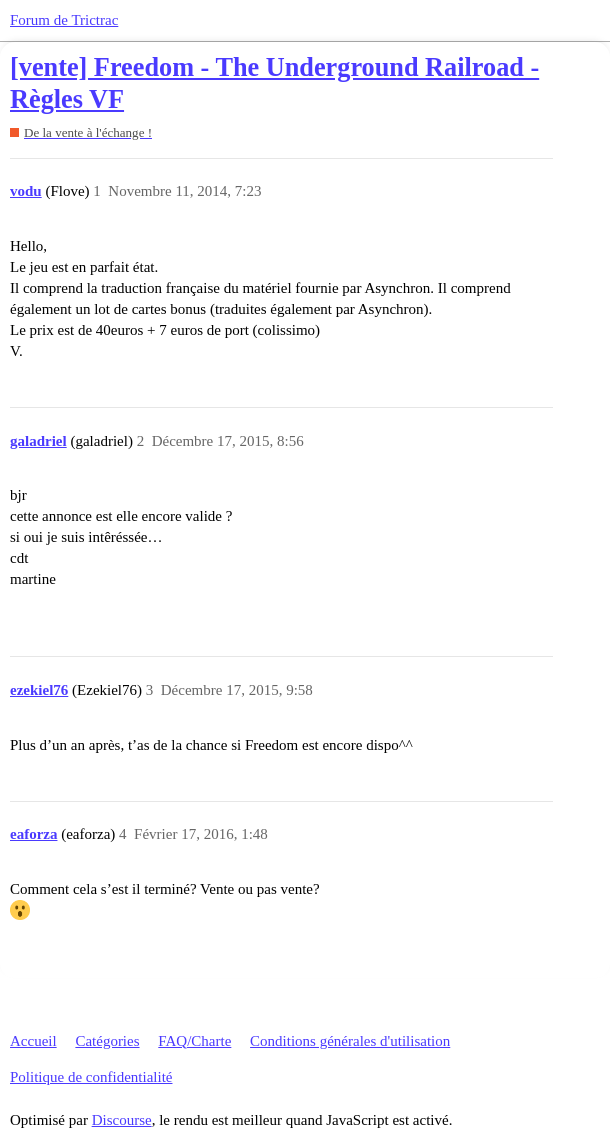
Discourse (122, 1120)
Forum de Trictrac (64, 20)
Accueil (33, 1041)
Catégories (107, 1041)
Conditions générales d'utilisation (350, 1041)
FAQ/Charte (194, 1041)
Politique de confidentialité (91, 1077)
